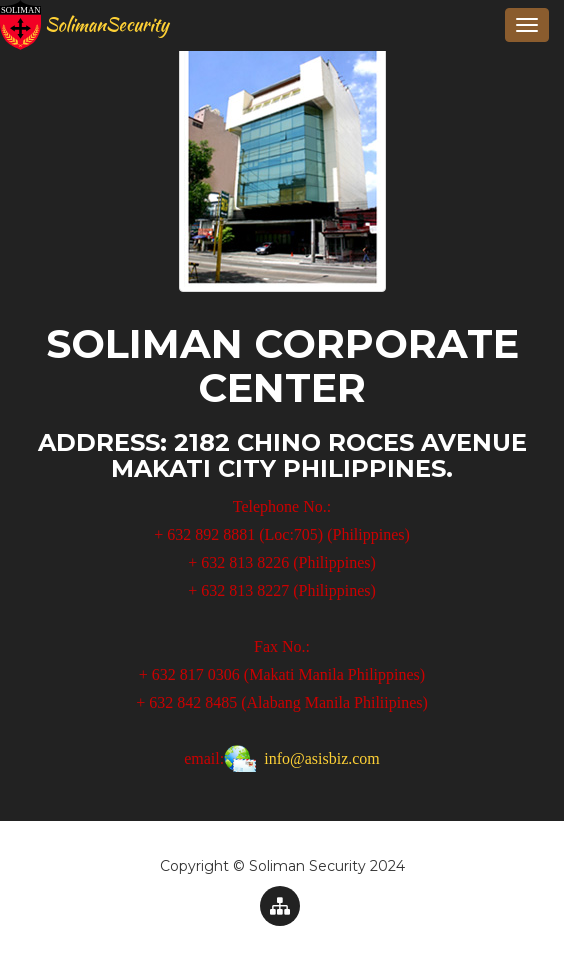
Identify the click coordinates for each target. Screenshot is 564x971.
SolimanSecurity (92, 24)
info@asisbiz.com (322, 758)
